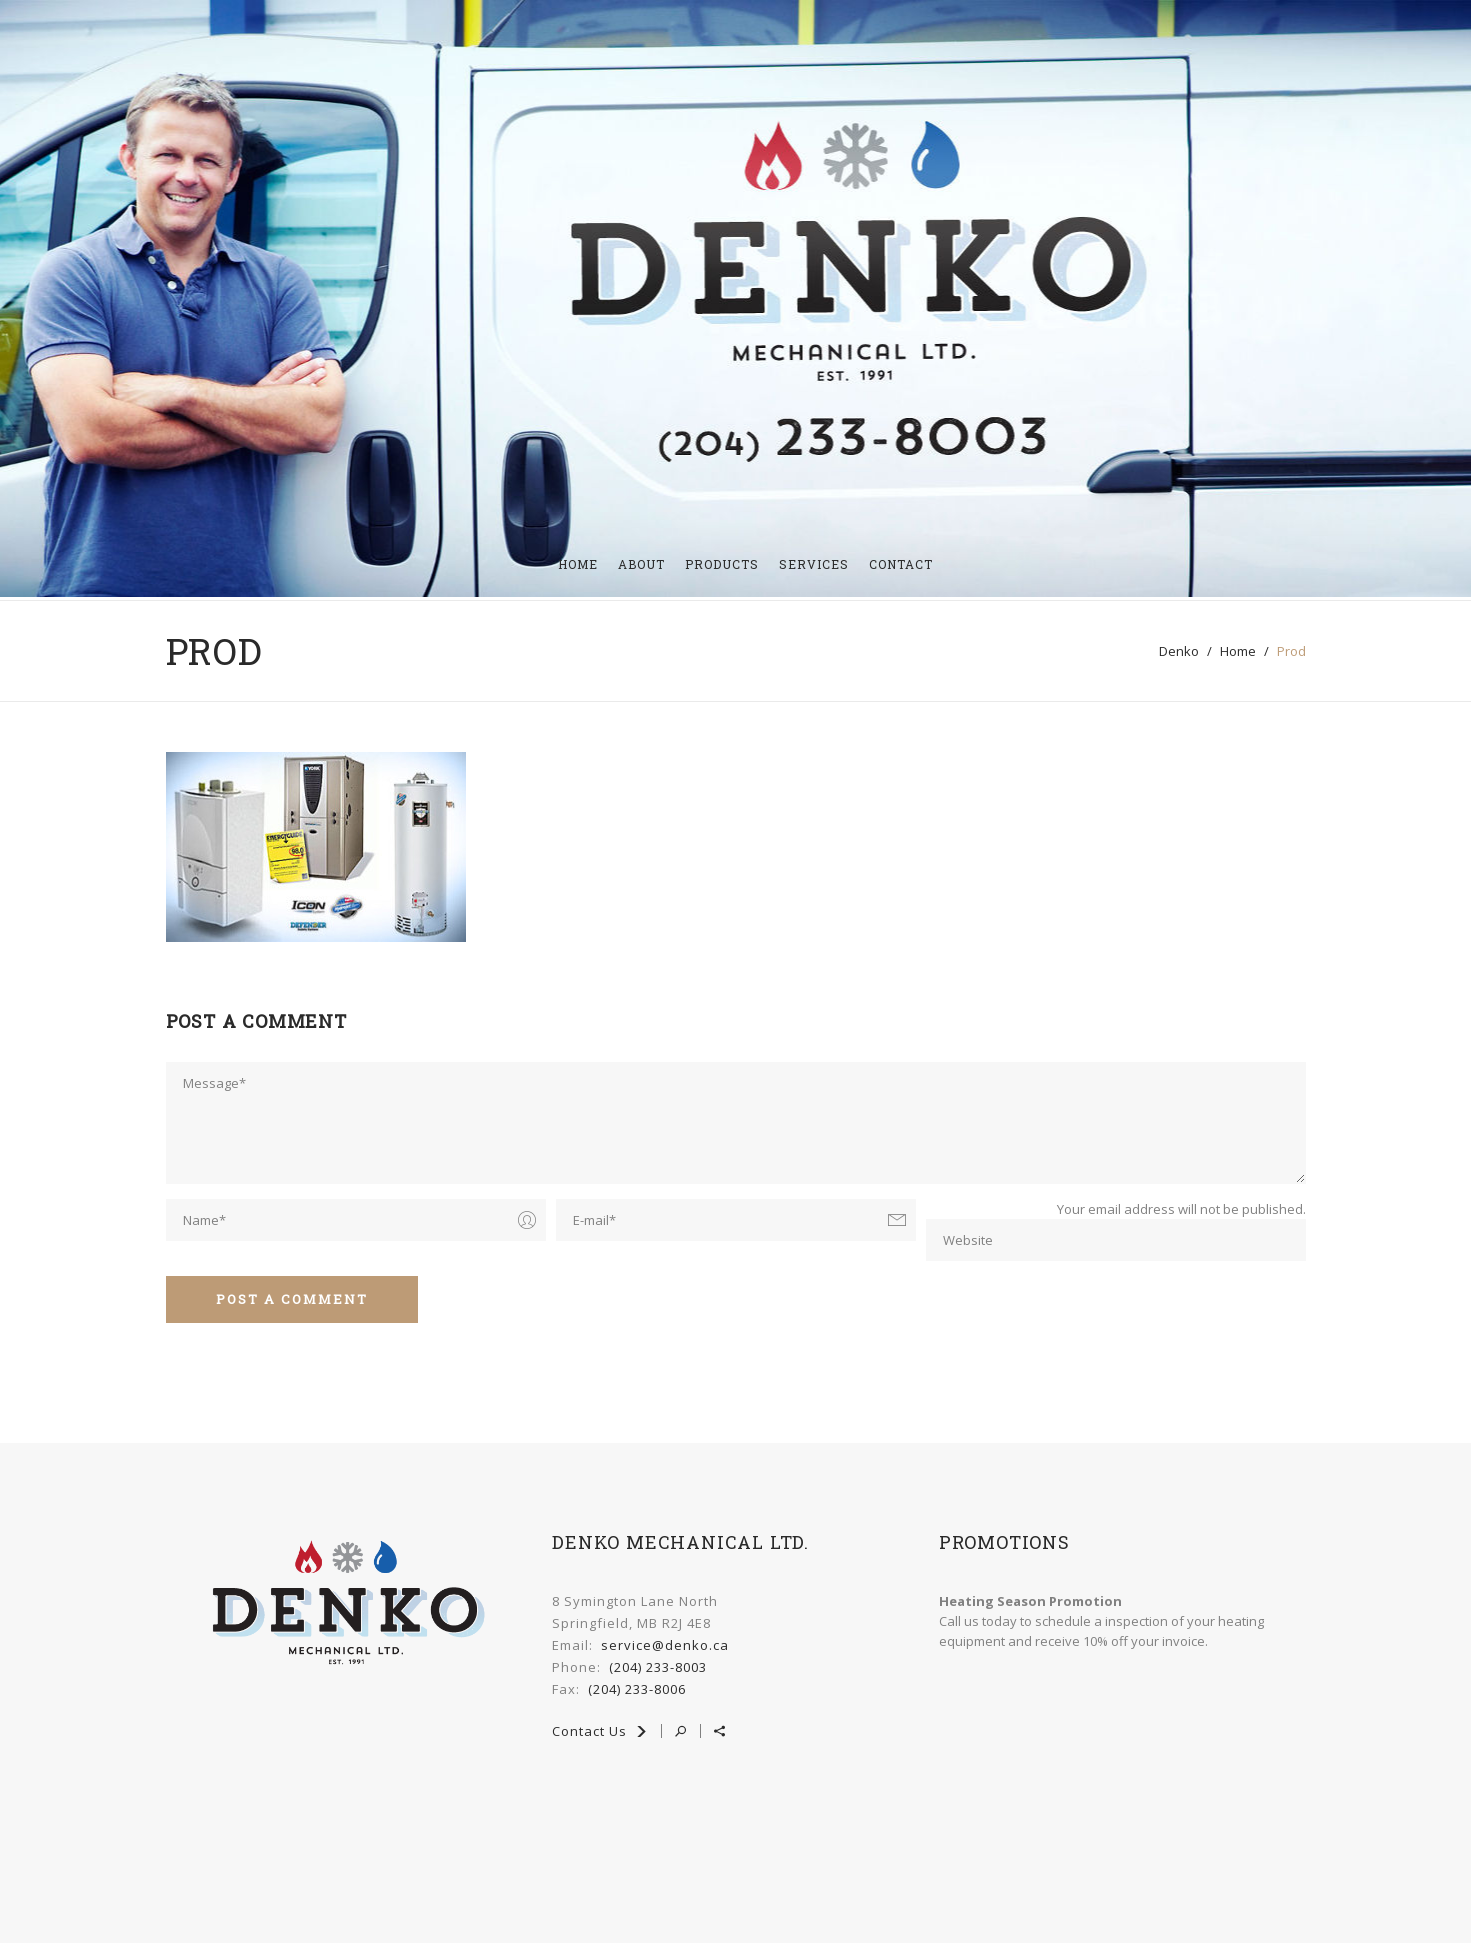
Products (722, 561)
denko (1179, 648)
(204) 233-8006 (637, 1686)
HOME (578, 561)
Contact (901, 561)
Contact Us (600, 1728)
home (1238, 648)
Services (814, 561)
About (641, 561)
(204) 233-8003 (658, 1664)
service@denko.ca (665, 1642)
